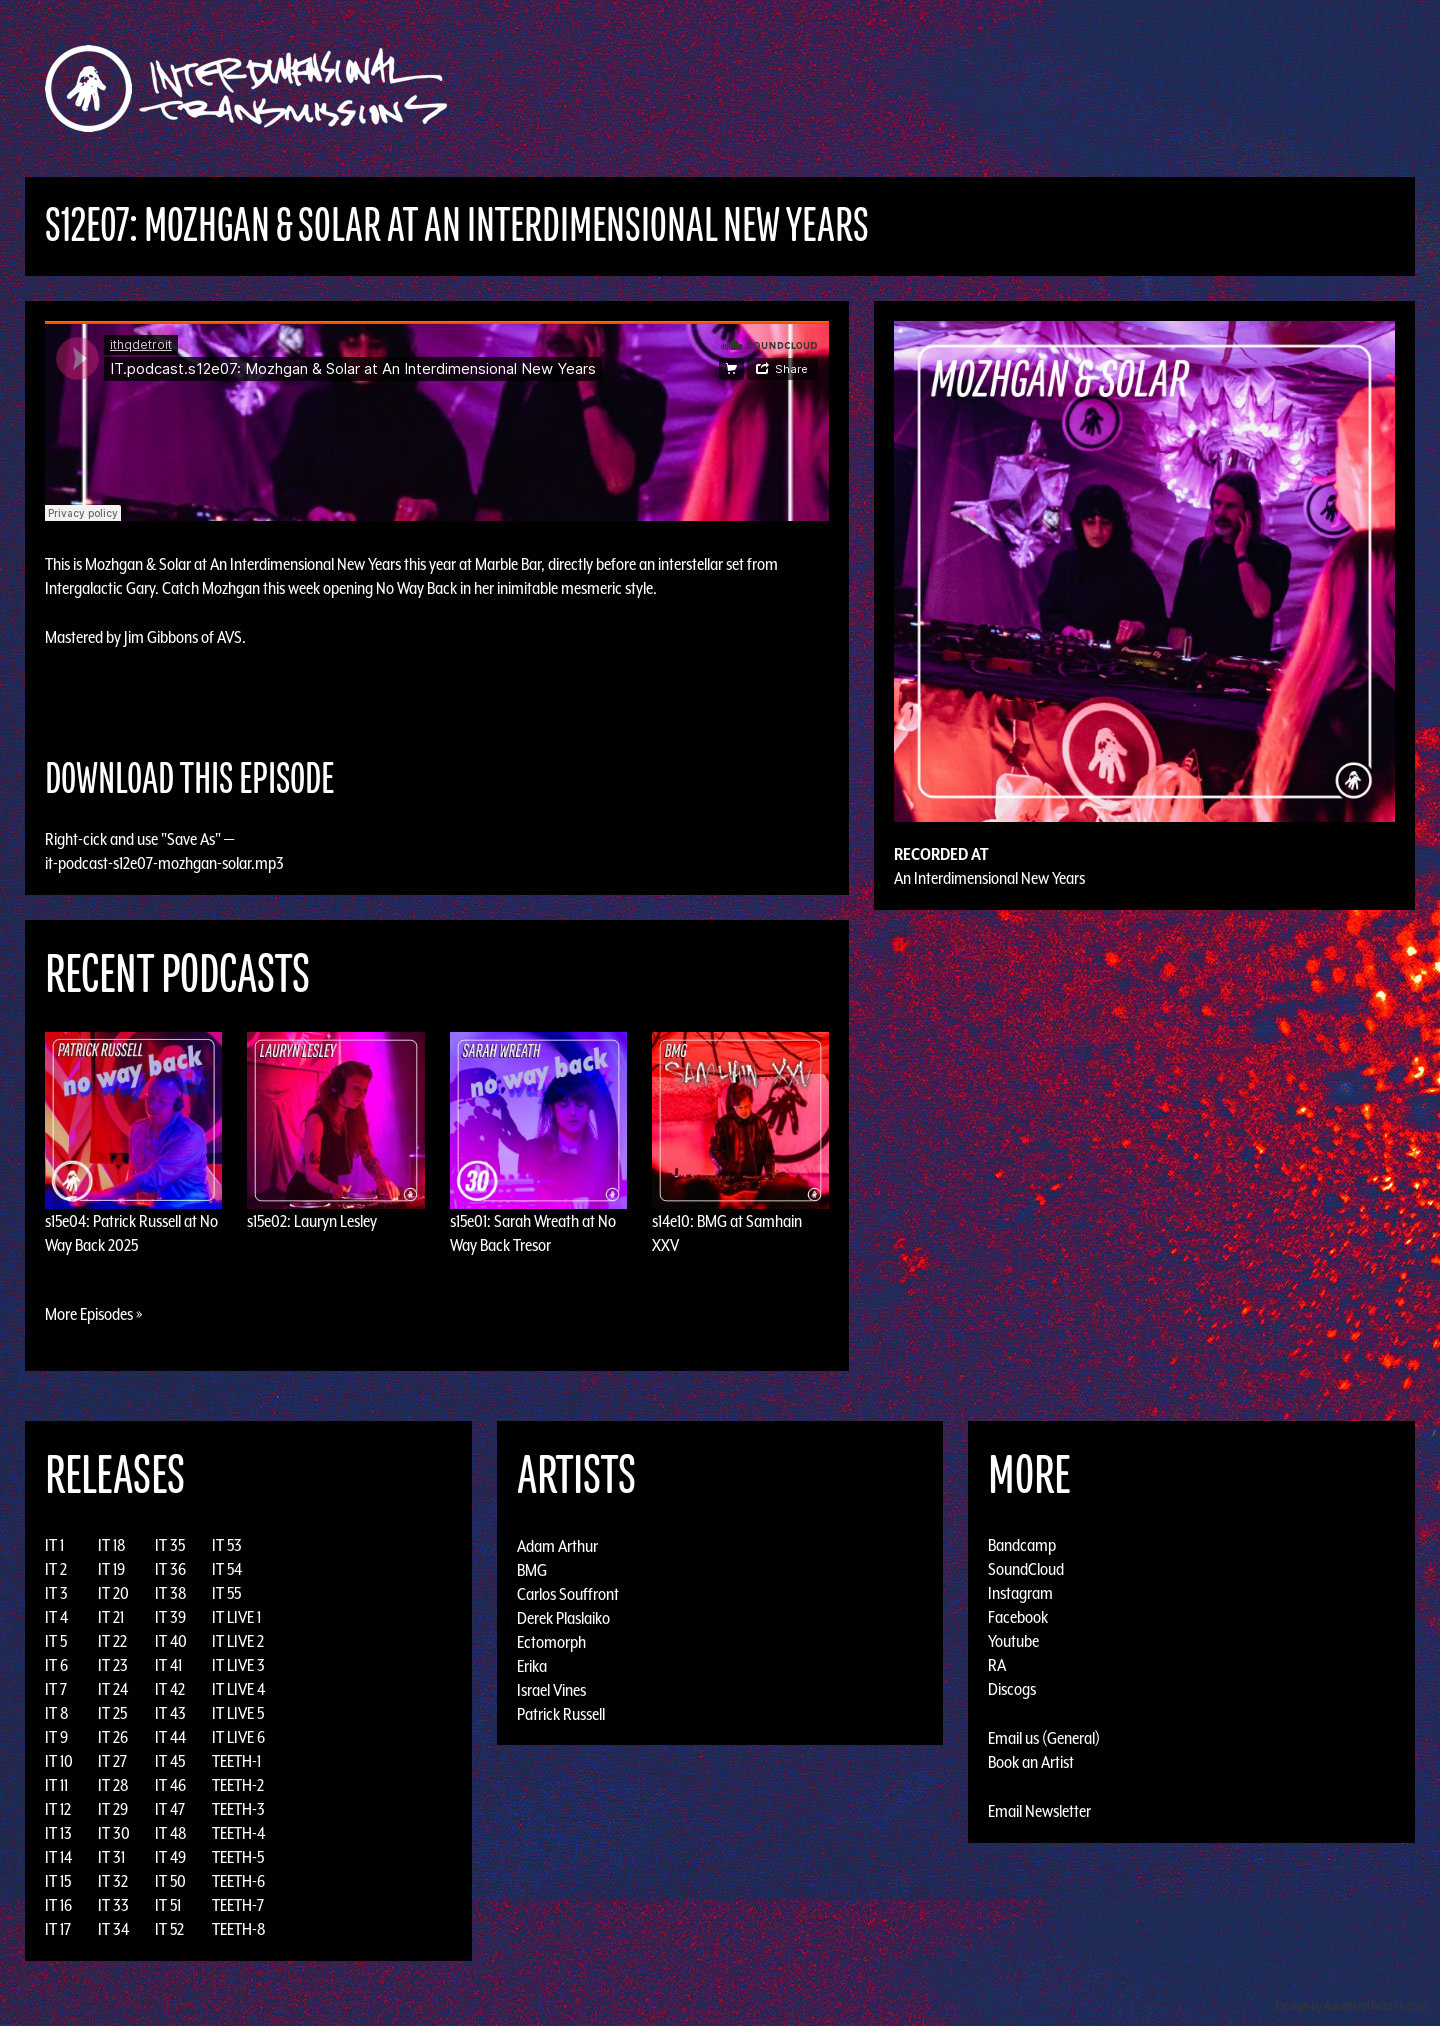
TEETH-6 (238, 1881)
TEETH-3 (238, 1809)
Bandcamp (1022, 1545)
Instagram (1020, 1593)
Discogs (1012, 1689)
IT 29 (113, 1809)
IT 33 (113, 1905)
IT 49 (170, 1857)
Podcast (1159, 88)
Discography (789, 88)
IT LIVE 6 (238, 1737)
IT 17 (58, 1929)
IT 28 (113, 1785)
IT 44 (170, 1737)
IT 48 (171, 1833)
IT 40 (171, 1641)
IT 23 (113, 1665)
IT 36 (170, 1569)
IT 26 (113, 1737)
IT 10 (59, 1761)
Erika (532, 1665)
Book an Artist (1031, 1762)
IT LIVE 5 (238, 1713)
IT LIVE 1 (236, 1617)
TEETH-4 (238, 1833)
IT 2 (56, 1569)
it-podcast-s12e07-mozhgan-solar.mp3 (164, 863)
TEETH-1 (236, 1761)
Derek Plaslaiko (563, 1617)
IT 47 (170, 1809)
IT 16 (58, 1905)
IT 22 (112, 1641)
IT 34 (113, 1929)
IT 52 (169, 1929)
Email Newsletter (1039, 1811)
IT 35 (170, 1545)
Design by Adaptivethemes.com (1352, 2005)
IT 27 (112, 1761)
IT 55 (226, 1593)
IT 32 (113, 1881)
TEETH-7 (238, 1905)
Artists (883, 88)
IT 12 (58, 1809)
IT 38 (171, 1593)
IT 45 (170, 1761)
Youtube (1013, 1641)
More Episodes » (94, 1314)
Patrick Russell (561, 1713)
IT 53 (227, 1545)
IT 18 (112, 1545)
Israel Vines (551, 1689)
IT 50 (170, 1881)
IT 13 (58, 1833)
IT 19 (111, 1569)
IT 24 (113, 1689)
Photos (1083, 88)
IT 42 (170, 1689)
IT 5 (56, 1641)
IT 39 (170, 1617)
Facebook (1018, 1617)
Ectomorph (551, 1641)
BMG (532, 1569)
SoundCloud (1026, 1569)
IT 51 (168, 1905)
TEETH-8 (239, 1929)
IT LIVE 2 (238, 1641)
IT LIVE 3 (238, 1665)
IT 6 (56, 1665)
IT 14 (58, 1857)
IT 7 (56, 1689)
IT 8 (57, 1713)
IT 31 (111, 1857)
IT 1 (54, 1545)
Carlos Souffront (568, 1593)
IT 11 (56, 1785)
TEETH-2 (238, 1785)
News (1019, 88)
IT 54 (227, 1569)
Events (955, 88)
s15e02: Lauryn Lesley (312, 1221)
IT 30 (114, 1833)
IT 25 (112, 1713)
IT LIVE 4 (238, 1689)
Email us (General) (1044, 1738)
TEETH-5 (238, 1857)
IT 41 (168, 1665)
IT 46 (170, 1785)
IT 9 (56, 1737)
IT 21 (111, 1617)
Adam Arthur (557, 1545)
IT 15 (58, 1881)
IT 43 (170, 1713)
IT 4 (56, 1617)
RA (997, 1665)
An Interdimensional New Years (989, 878)
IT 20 (113, 1593)
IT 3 (56, 1593)
